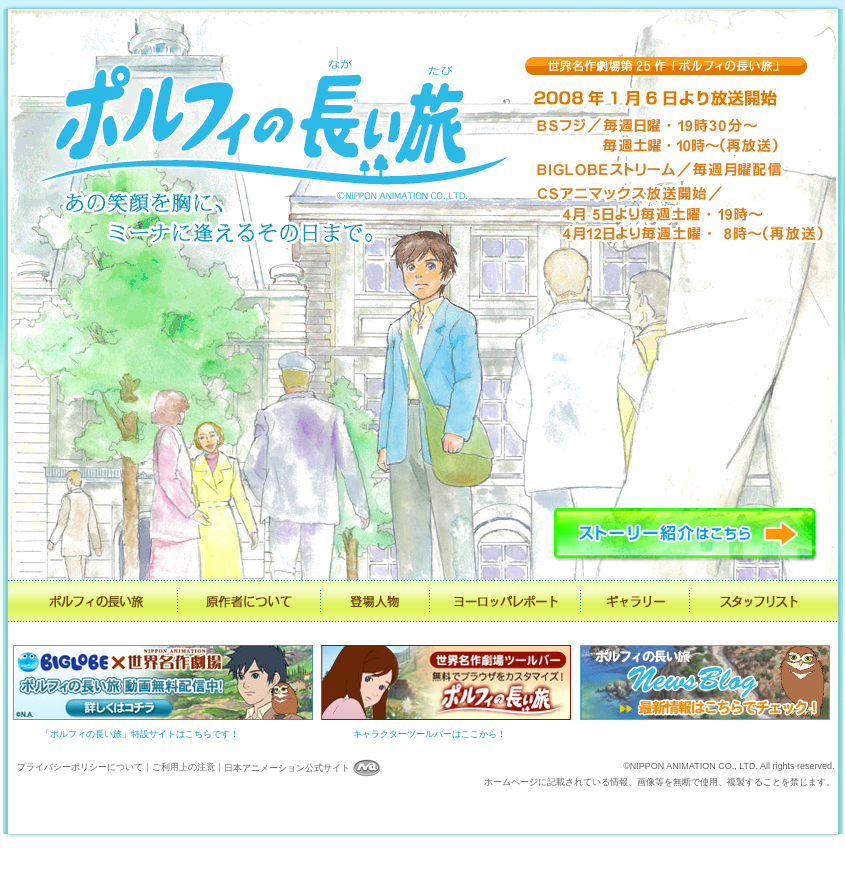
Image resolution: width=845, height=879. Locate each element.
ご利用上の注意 (183, 768)
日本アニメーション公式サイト (303, 768)
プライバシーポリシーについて (80, 768)
